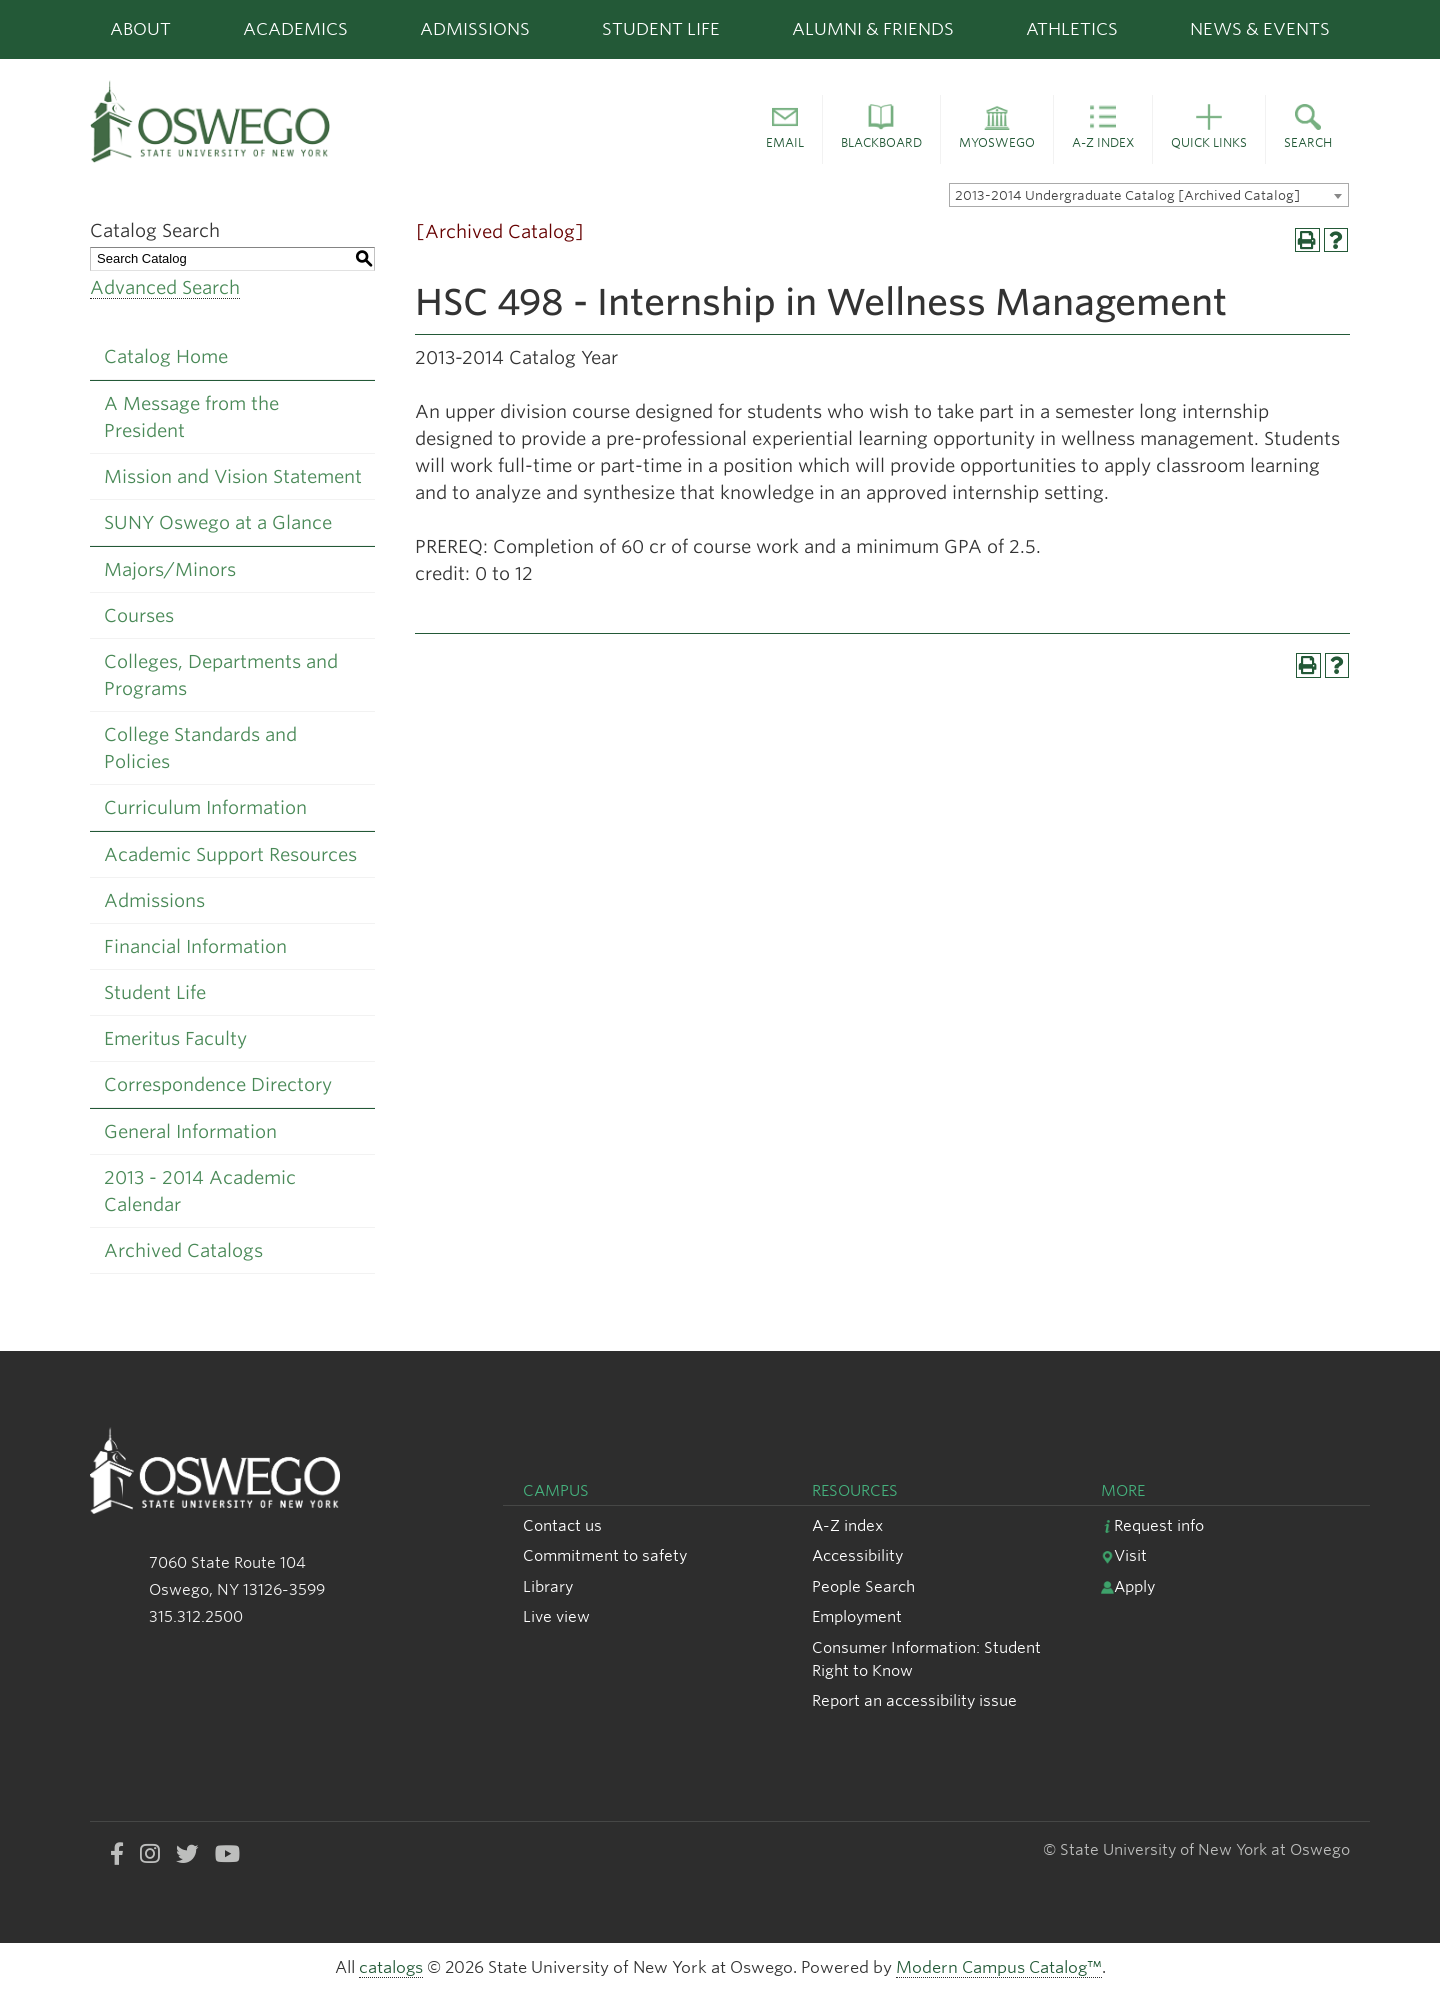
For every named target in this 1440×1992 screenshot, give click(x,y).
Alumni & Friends (873, 29)
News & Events (1260, 29)
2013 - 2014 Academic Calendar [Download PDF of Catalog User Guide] (200, 1191)
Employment (857, 1616)
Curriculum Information (205, 807)
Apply (1128, 1586)
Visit (1124, 1555)
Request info (1152, 1525)
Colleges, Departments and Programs (221, 675)
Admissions (475, 29)
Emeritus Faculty (175, 1038)
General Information (190, 1131)
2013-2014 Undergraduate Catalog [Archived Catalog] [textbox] (1127, 195)
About (140, 29)
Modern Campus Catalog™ (999, 1967)
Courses (139, 615)
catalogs (391, 1967)
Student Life (661, 29)
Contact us (562, 1525)
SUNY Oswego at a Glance (218, 522)
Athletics (1072, 29)
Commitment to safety (605, 1555)
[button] (785, 130)
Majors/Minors (170, 569)
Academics (295, 29)
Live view (556, 1616)
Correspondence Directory (218, 1084)
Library (548, 1586)
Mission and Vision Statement (233, 476)
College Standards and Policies (200, 748)
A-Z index (847, 1525)
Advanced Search (165, 287)
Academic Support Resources (230, 854)
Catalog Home (166, 356)
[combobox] (1149, 195)
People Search (863, 1586)
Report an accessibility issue (914, 1700)
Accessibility (857, 1555)
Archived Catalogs (183, 1250)
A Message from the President (191, 417)
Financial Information (195, 946)
